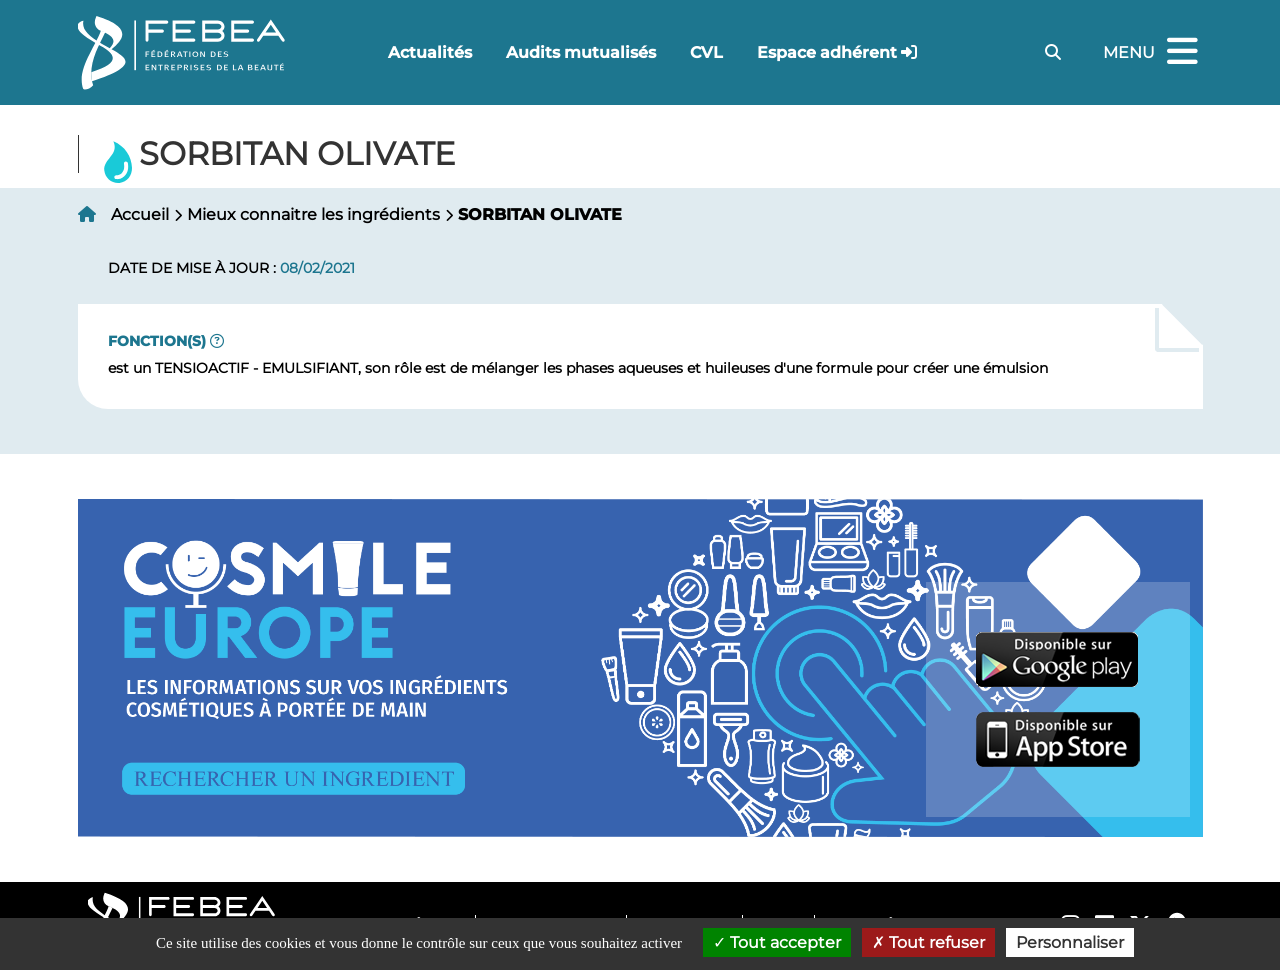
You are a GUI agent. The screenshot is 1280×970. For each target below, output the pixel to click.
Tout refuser (928, 942)
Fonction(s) (157, 341)
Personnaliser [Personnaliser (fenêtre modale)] (1070, 942)
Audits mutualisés (581, 52)
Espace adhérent (827, 52)
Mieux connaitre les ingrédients (313, 214)
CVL (706, 52)
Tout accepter (777, 942)
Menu (1153, 52)
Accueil (140, 214)
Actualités (430, 52)
